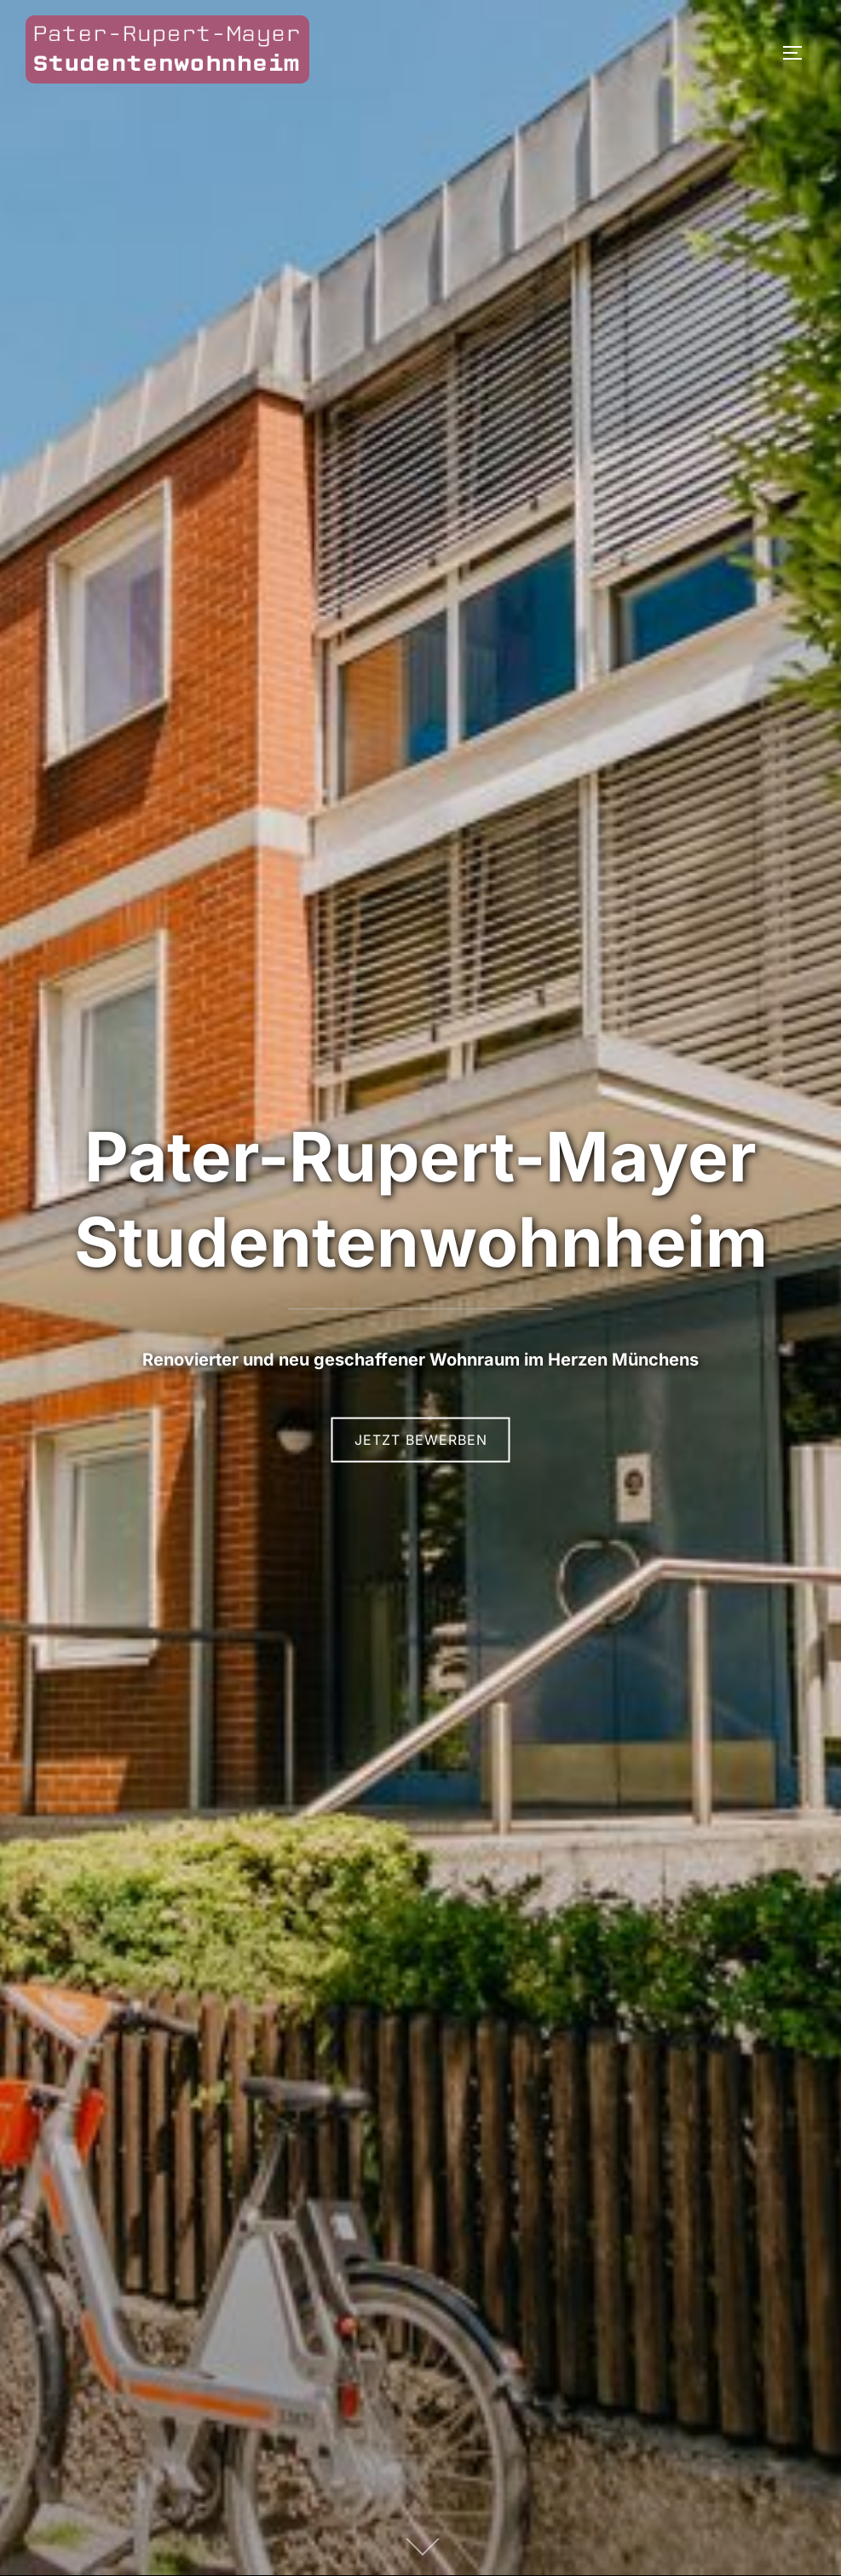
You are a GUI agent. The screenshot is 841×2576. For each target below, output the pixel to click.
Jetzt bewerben (420, 1439)
